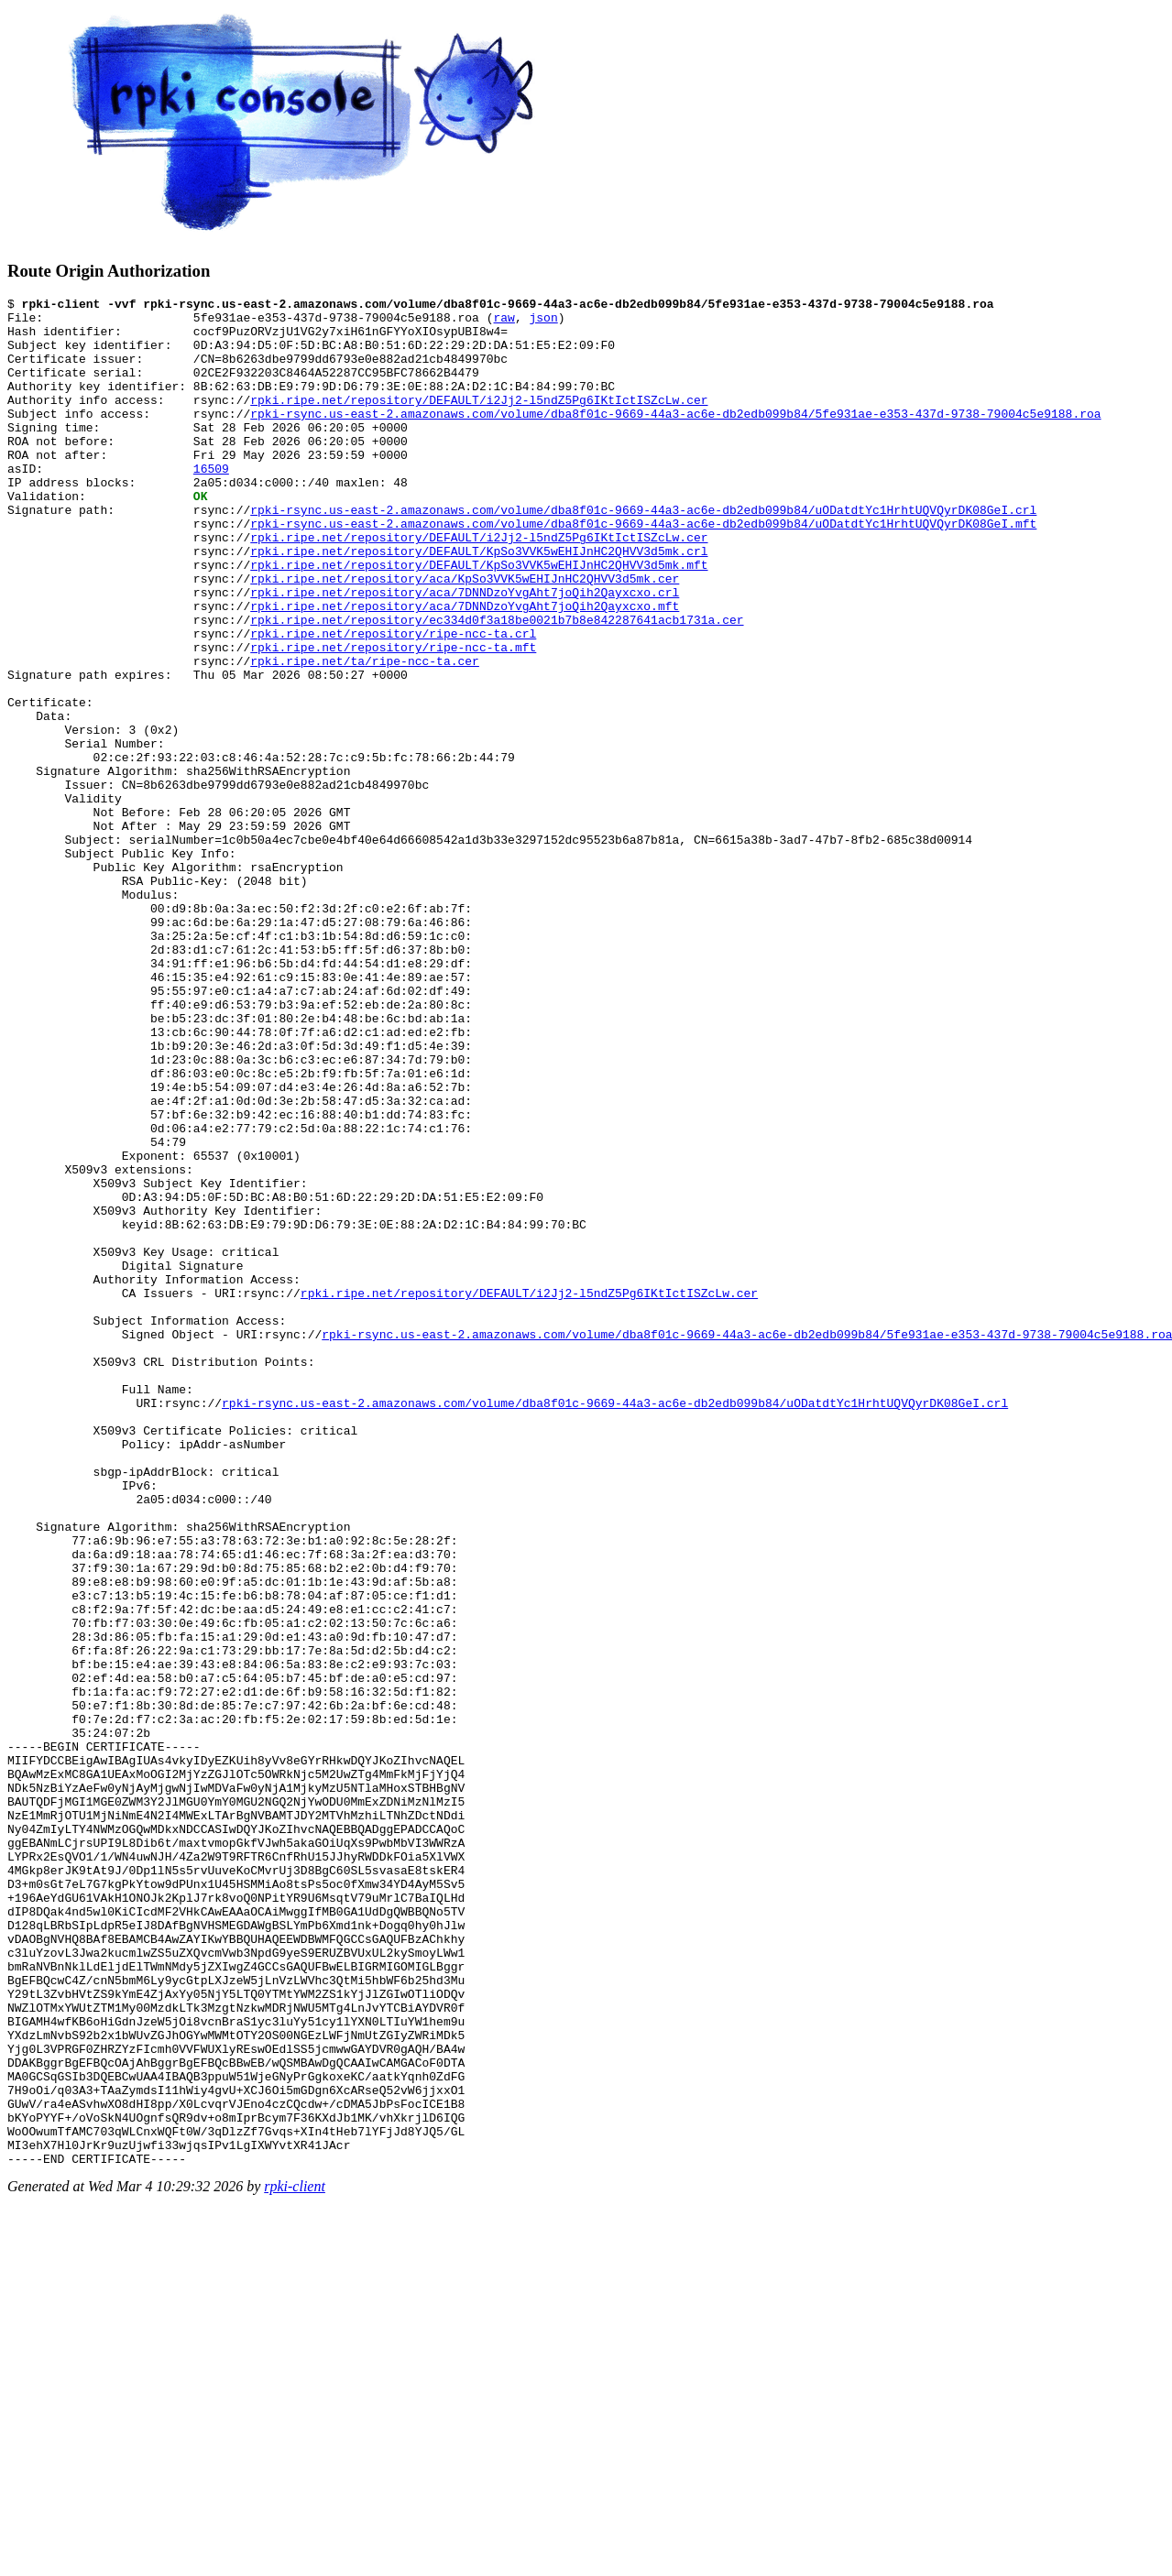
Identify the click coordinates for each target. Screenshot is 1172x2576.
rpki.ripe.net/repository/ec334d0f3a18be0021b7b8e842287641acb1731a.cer (496, 685)
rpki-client (294, 2560)
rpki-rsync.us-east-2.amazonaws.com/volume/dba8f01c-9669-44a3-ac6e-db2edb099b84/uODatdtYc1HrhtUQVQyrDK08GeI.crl (643, 553)
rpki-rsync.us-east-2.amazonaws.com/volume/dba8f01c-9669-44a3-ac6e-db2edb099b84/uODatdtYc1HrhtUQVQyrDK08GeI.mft (643, 570)
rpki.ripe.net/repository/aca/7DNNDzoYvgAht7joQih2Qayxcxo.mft (464, 668)
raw (503, 322)
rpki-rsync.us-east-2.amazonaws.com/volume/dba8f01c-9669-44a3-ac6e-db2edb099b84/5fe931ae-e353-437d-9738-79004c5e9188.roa (675, 438)
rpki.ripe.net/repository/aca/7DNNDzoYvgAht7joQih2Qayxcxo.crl (464, 652)
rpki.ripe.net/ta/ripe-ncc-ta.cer (364, 734)
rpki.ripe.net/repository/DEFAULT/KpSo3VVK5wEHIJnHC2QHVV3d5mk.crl (478, 603)
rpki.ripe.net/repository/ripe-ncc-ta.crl (393, 701)
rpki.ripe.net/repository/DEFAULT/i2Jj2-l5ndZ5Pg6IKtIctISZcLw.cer (478, 421)
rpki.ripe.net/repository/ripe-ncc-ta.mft (393, 718)
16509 (211, 504)
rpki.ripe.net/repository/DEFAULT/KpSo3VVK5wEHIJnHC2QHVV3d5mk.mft (478, 619)
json (543, 322)
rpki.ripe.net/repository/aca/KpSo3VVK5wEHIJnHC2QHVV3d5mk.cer (464, 636)
